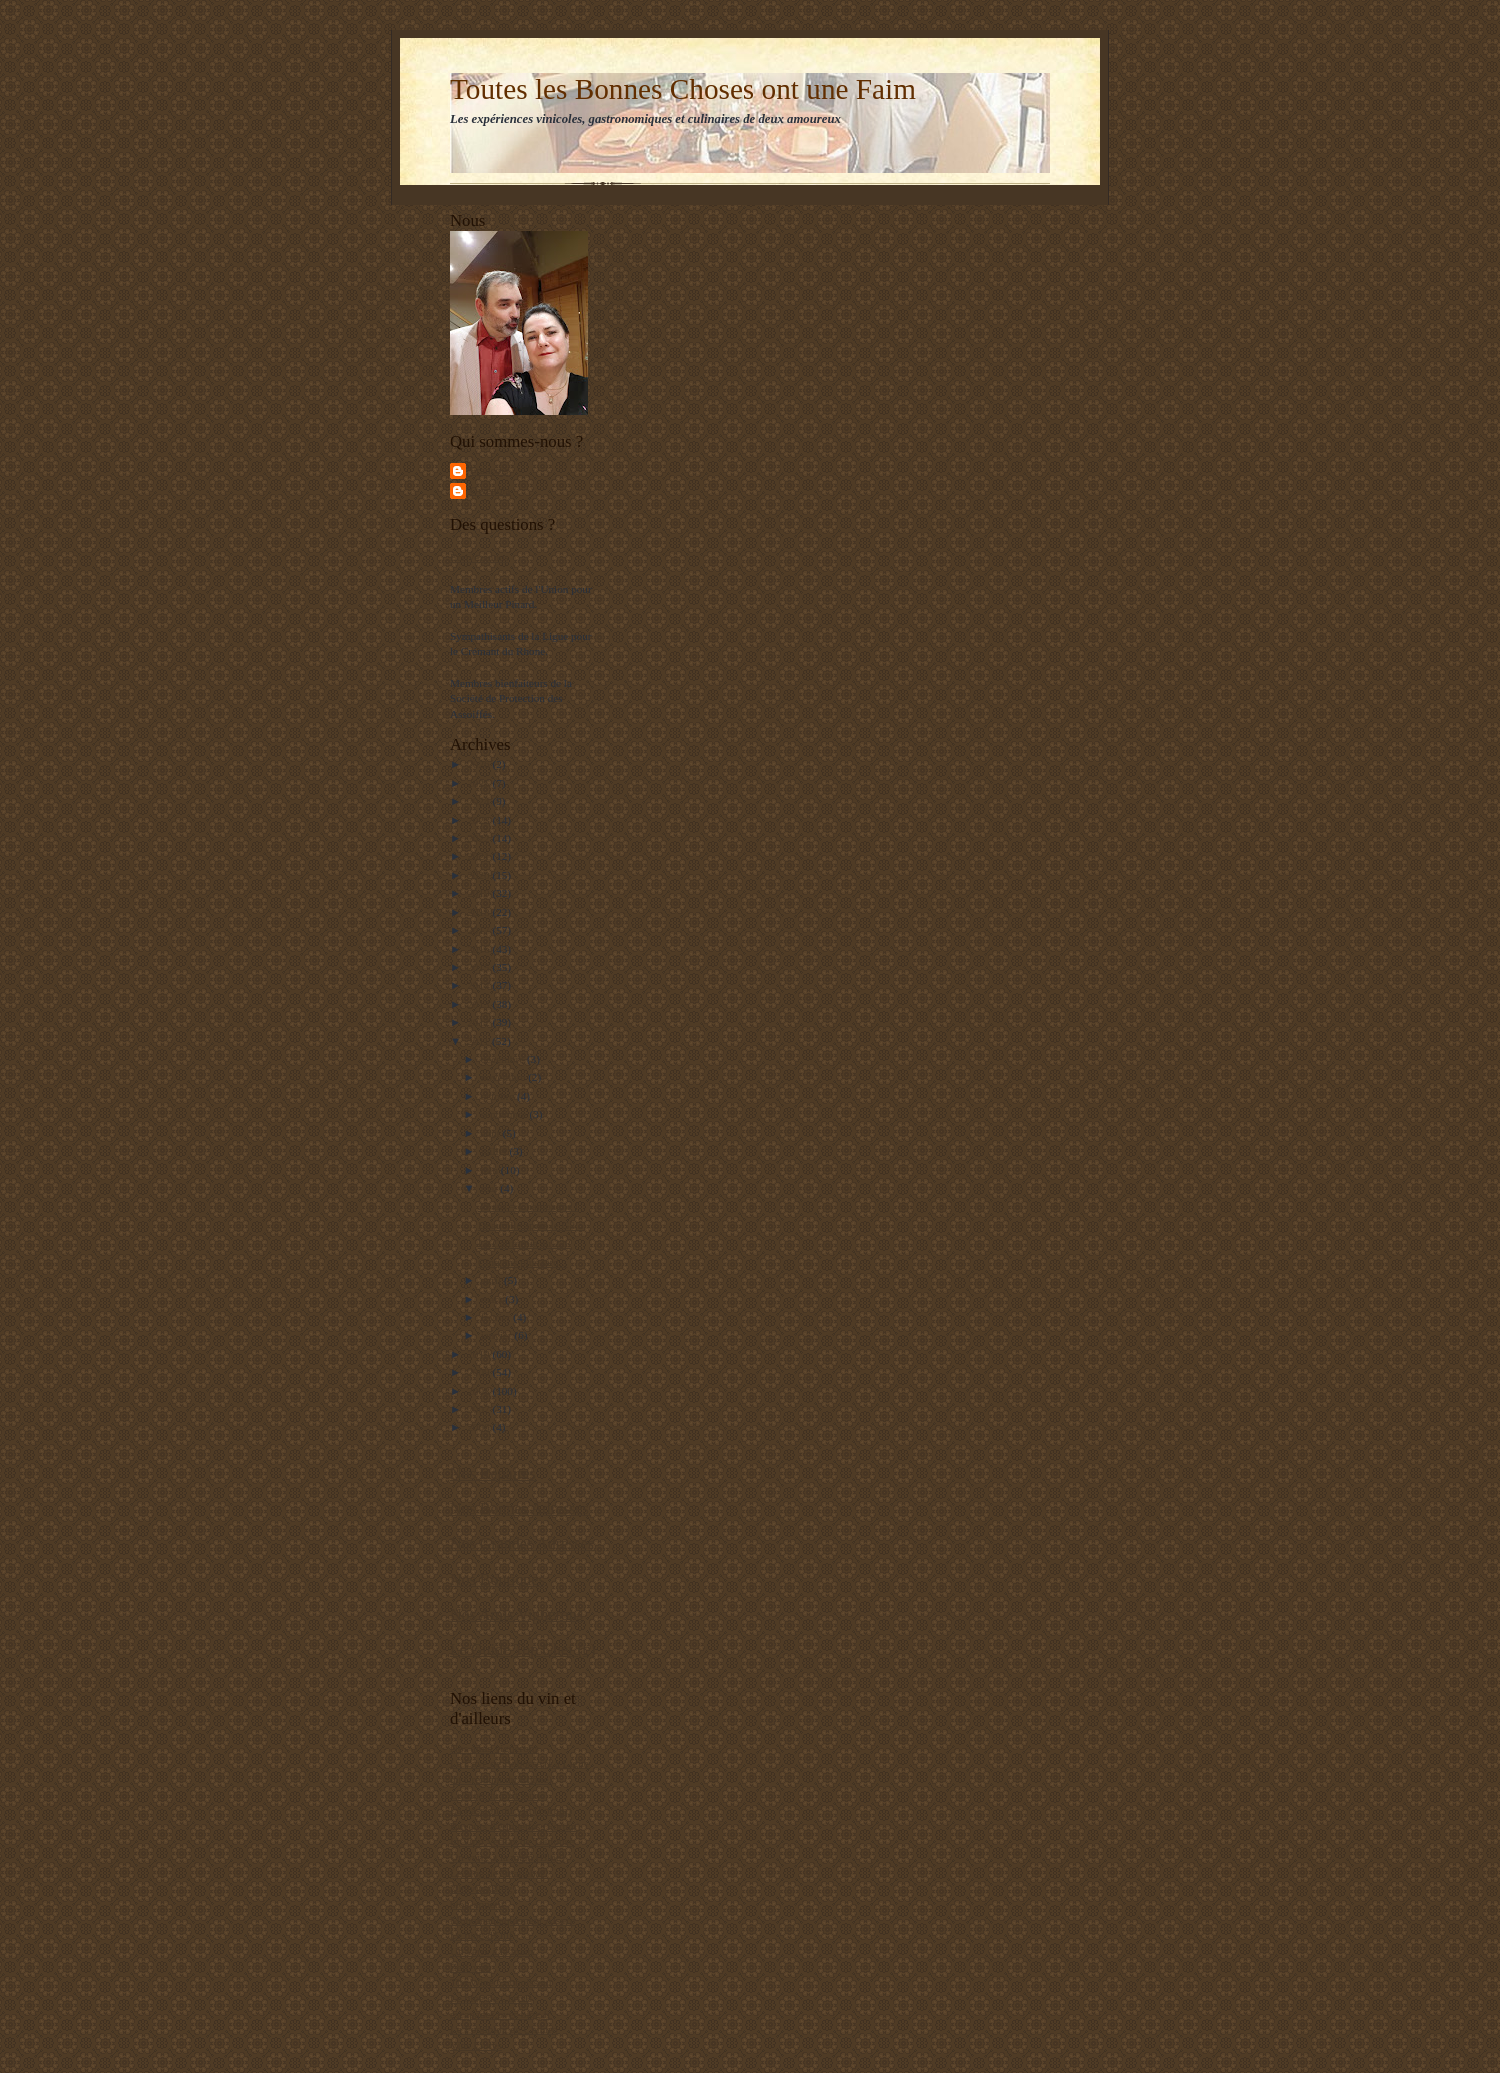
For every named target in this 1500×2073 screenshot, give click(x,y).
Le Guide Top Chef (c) (522, 1649)
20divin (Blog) (483, 1888)
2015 (479, 967)
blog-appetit (477, 1904)
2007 (479, 1409)
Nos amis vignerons (494, 1748)
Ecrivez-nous (479, 557)
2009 (479, 1372)
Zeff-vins (470, 1967)
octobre (499, 1096)
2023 (479, 820)
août (492, 1133)
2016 (479, 949)
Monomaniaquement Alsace (512, 1920)
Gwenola (490, 490)
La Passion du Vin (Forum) (510, 1810)
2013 (479, 1004)
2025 (479, 783)
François (489, 470)
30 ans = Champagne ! (528, 1206)
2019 (479, 893)
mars (493, 1299)
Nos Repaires (493, 1473)
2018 (479, 912)
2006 (479, 1427)
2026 (479, 764)
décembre (504, 1059)
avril (492, 1280)
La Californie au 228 (524, 1243)
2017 (479, 930)
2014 (479, 985)
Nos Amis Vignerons (516, 1614)
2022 (479, 838)
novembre (504, 1077)
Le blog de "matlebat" (499, 1873)
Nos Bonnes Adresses (519, 1508)
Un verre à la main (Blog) (507, 1857)
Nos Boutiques (497, 1579)
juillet (495, 1151)
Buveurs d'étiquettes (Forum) (515, 1826)
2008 (479, 1391)
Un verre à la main (491, 1951)
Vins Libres (476, 2045)
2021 (479, 856)
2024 (479, 801)
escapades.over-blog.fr (500, 2014)
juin (491, 1170)
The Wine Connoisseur (501, 1982)
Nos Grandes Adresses (522, 1543)
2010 (479, 1354)
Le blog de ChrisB (491, 1998)
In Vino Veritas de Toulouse (512, 1841)
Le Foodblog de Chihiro (504, 2029)
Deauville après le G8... (530, 1225)
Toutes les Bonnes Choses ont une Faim (683, 89)
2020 (479, 875)
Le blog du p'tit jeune (497, 1795)
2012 (479, 1022)
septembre (505, 1114)
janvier (498, 1335)
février (497, 1317)
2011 (479, 1041)
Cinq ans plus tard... (522, 1262)
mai (491, 1188)
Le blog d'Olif (481, 1935)
